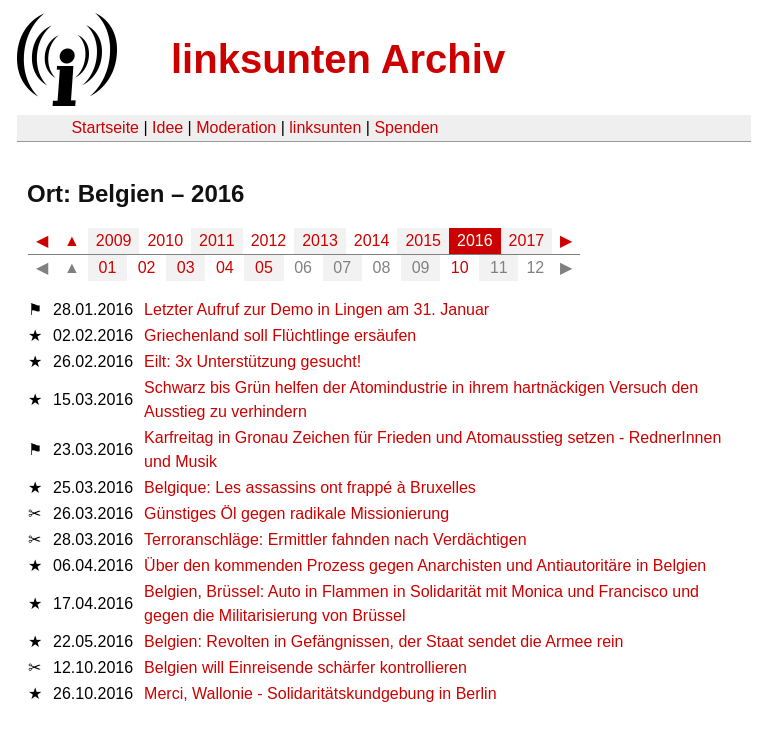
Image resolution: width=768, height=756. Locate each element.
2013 (320, 240)
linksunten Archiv (338, 59)
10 (460, 267)
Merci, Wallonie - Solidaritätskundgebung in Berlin (320, 693)
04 (225, 267)
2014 (372, 240)
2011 (217, 240)
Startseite (105, 127)
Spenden (406, 127)
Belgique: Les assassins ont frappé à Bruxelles (310, 487)
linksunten (325, 127)
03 (186, 267)
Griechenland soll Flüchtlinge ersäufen (280, 335)
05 (264, 267)
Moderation (236, 127)
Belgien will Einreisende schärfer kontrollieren (305, 667)
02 (147, 267)
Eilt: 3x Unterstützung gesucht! (252, 361)
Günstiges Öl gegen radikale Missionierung (296, 513)
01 (108, 267)
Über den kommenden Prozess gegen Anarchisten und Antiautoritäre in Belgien (425, 565)
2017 (527, 240)
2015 (423, 240)
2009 (114, 240)
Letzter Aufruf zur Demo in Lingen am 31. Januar (316, 309)
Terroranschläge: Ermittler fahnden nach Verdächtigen (335, 539)
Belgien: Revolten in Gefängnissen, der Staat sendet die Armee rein (383, 641)
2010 (165, 240)
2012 (269, 240)
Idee (167, 127)
